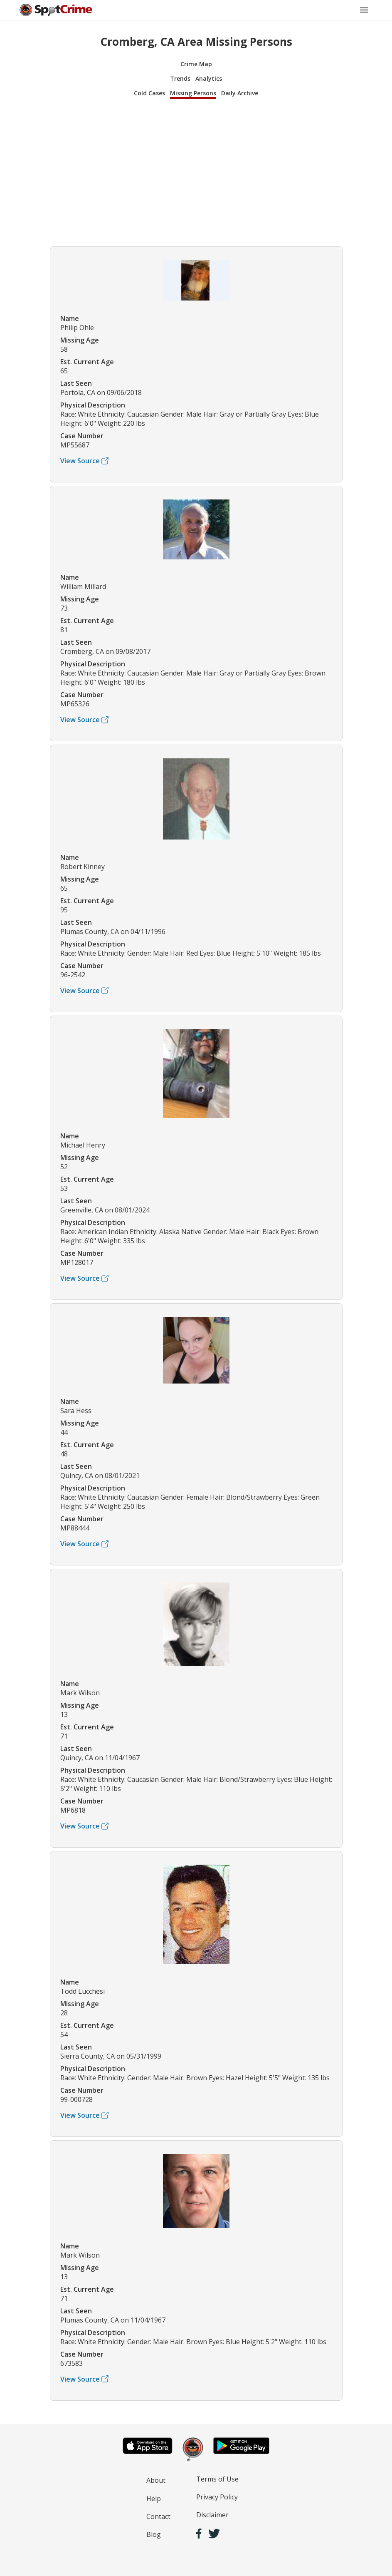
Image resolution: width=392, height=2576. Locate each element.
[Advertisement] (196, 171)
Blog (153, 2534)
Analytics (208, 78)
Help (153, 2498)
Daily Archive (239, 93)
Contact (158, 2516)
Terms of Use (217, 2479)
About (155, 2480)
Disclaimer (212, 2514)
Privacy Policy (217, 2496)
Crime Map (196, 64)
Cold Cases (149, 93)
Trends (180, 78)
